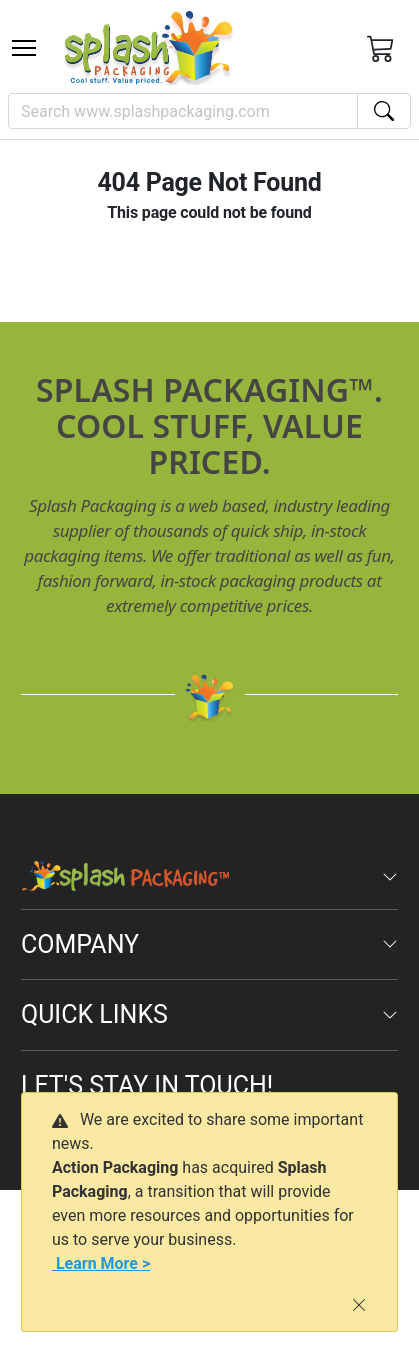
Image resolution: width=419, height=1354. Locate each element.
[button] (24, 48)
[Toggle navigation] (24, 48)
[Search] (183, 111)
